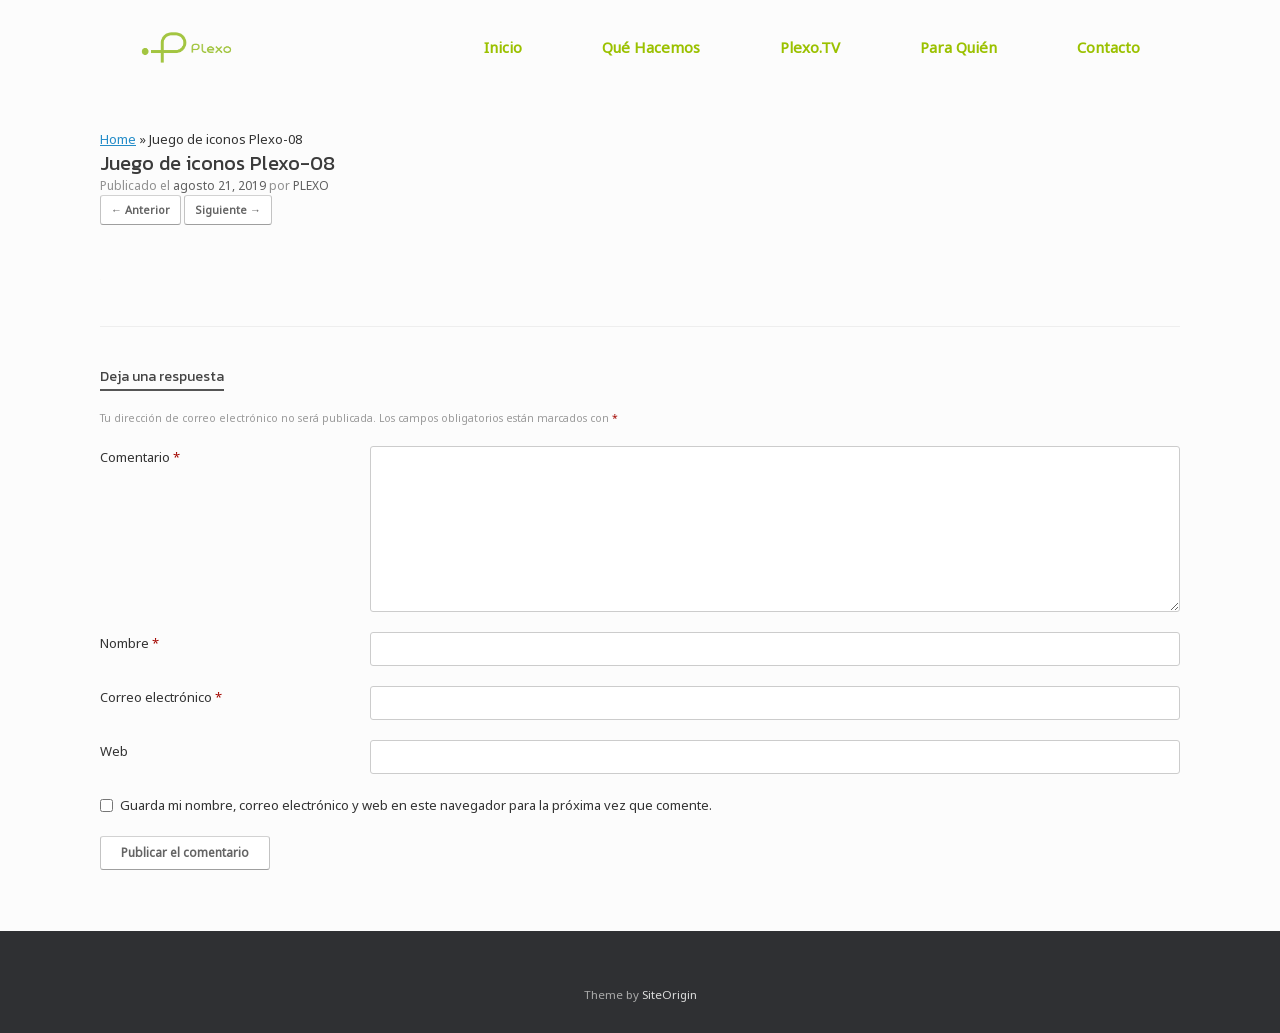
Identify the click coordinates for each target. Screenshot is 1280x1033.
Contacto (1108, 47)
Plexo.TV (810, 47)
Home (118, 139)
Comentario (140, 457)
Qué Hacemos (651, 47)
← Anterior (140, 209)
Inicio (503, 47)
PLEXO (311, 185)
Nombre (129, 643)
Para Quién (958, 47)
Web (114, 751)
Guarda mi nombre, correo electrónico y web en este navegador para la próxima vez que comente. (416, 805)
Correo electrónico (161, 697)
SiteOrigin (669, 994)
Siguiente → (228, 209)
